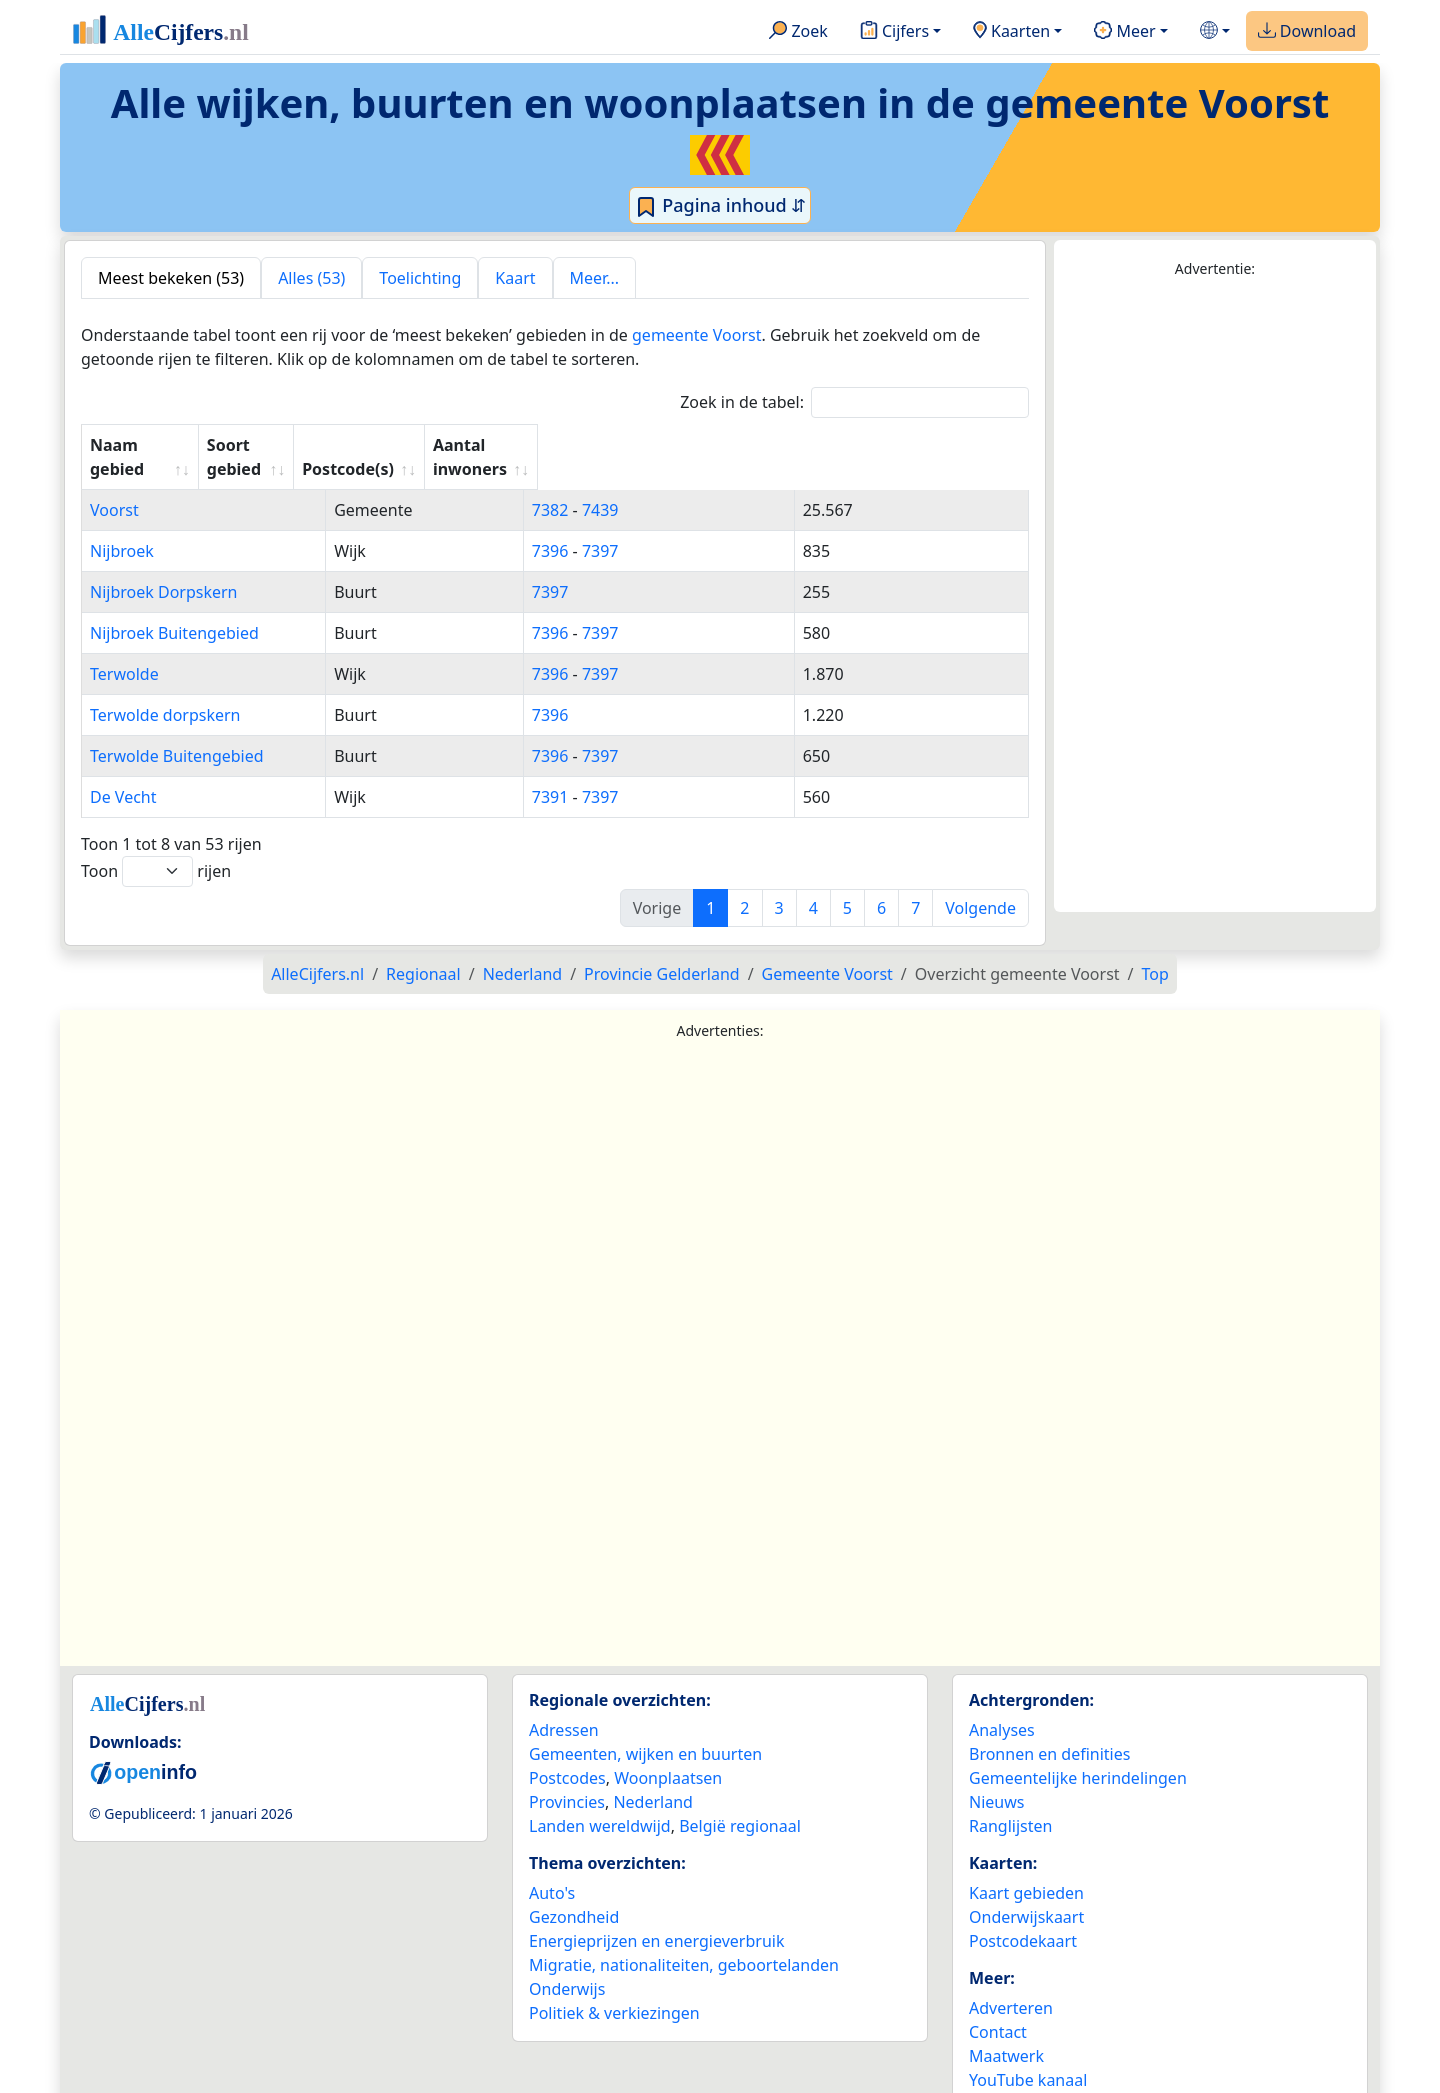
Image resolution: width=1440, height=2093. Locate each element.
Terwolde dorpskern (165, 691)
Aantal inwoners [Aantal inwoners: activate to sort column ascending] (892, 445)
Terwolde (124, 650)
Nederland (653, 1778)
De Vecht (123, 773)
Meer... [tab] (594, 278)
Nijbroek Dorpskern (164, 568)
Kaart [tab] (515, 278)
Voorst (114, 486)
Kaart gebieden (1026, 1869)
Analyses (1002, 1706)
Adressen (564, 1706)
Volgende (980, 884)
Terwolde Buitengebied (177, 732)
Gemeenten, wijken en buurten (645, 1730)
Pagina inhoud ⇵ (720, 206)
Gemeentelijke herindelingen (1078, 1754)
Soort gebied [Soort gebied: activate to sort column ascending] (541, 445)
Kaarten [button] (1011, 32)
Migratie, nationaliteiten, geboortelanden (684, 1941)
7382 (684, 486)
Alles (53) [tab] (311, 278)
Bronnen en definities (1049, 1730)
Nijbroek (122, 527)
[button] (1215, 31)
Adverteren (1011, 1984)
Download (1307, 32)
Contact (998, 2008)
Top (1155, 950)
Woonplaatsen (668, 1754)
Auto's (552, 1869)
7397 (734, 527)
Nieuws (996, 1778)
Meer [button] (1124, 32)
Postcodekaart (1023, 1917)
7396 (684, 527)
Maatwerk (1006, 2032)
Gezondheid (574, 1893)
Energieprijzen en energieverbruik (656, 1917)
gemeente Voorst (696, 335)
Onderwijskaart (1026, 1893)
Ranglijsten (1010, 1802)
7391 (684, 773)
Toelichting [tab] (420, 278)
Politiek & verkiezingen (614, 1989)
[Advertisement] (1215, 596)
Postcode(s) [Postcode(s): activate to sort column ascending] (711, 445)
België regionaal (740, 1802)
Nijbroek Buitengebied (174, 609)
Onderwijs (567, 1965)
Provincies (567, 1778)
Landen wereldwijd (600, 1802)
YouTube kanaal (1028, 2056)
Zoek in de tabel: (854, 402)
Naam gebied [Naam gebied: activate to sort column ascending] (143, 445)
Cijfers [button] (894, 32)
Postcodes (567, 1754)
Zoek (798, 32)
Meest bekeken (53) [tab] (171, 278)
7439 (734, 486)
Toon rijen (156, 847)
